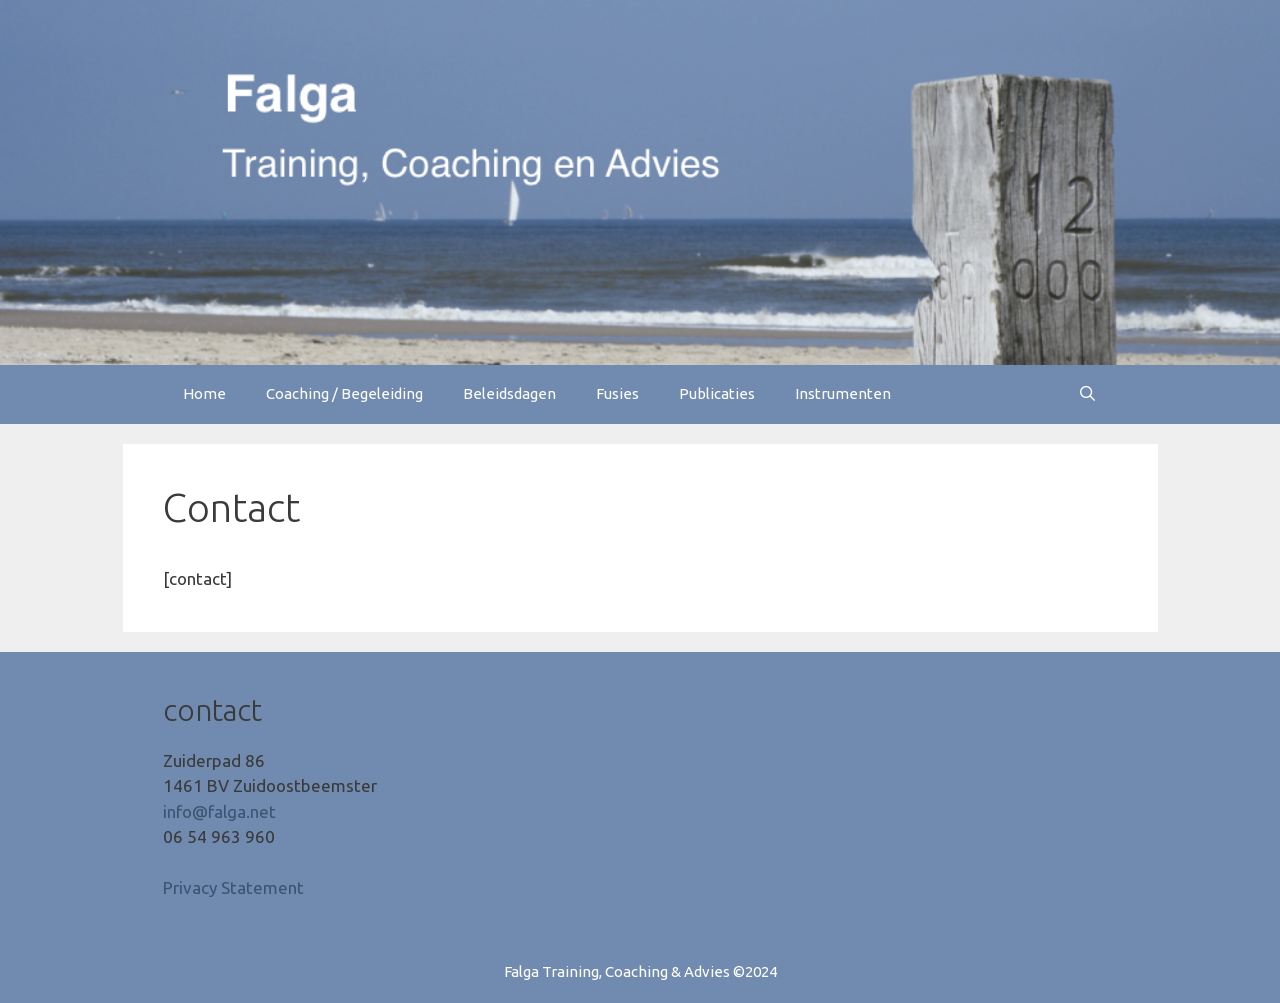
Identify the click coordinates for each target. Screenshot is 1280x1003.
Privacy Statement (233, 887)
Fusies (617, 393)
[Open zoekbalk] (1087, 394)
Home (204, 393)
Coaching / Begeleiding (344, 393)
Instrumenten (843, 393)
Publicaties (717, 393)
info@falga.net (219, 811)
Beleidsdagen (509, 393)
